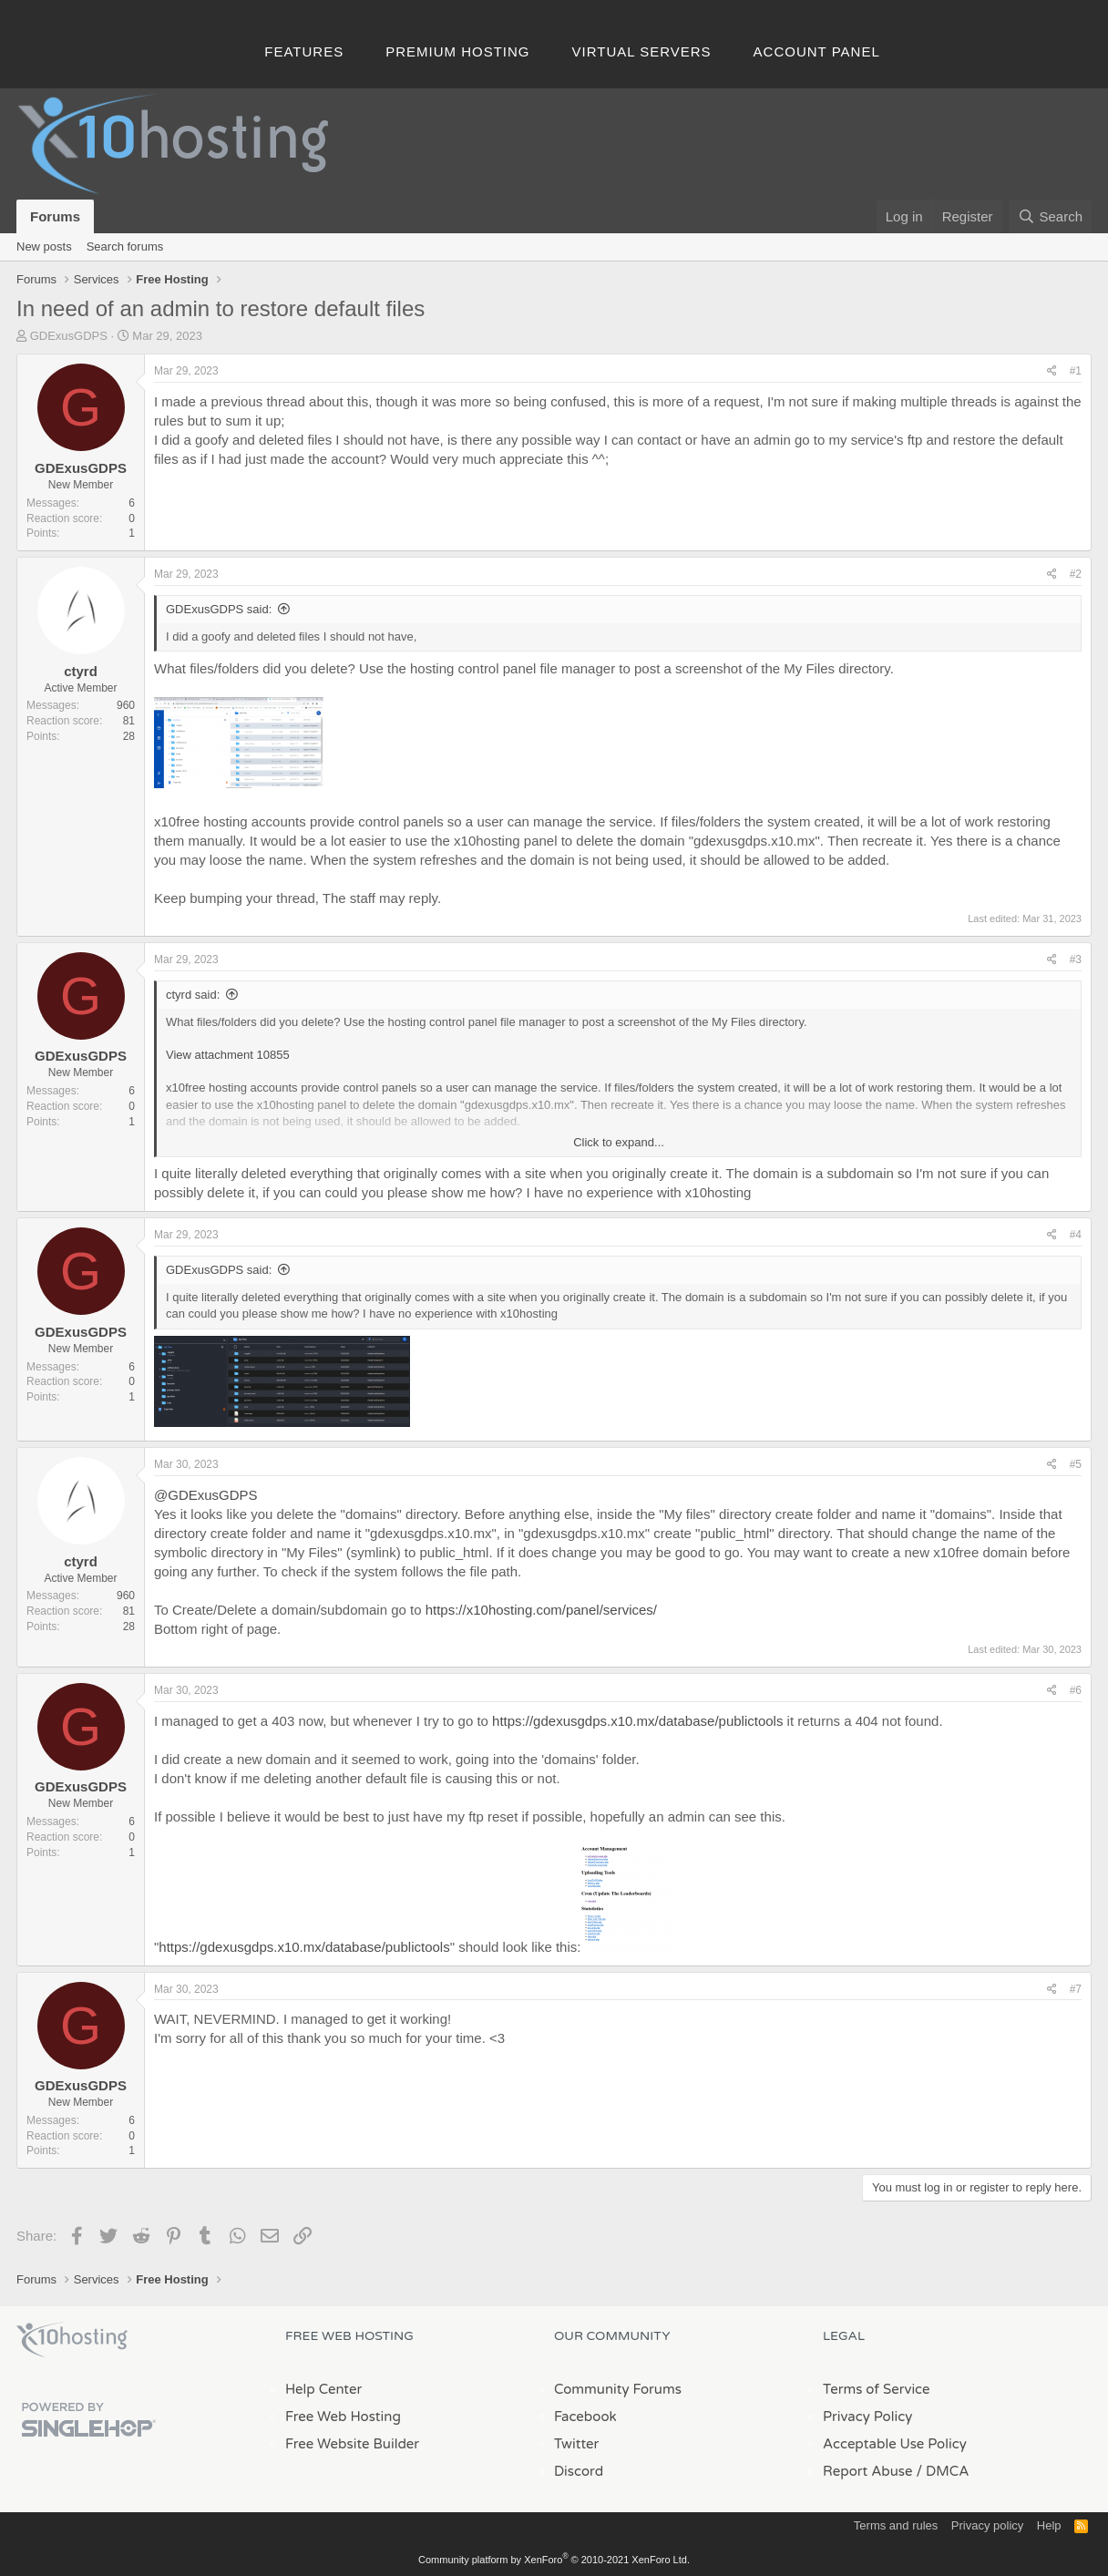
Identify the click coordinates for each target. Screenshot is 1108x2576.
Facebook (585, 2416)
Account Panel (817, 51)
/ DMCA (942, 2471)
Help (1049, 2525)
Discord (578, 2471)
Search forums (125, 246)
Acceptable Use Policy (895, 2444)
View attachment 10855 (228, 1055)
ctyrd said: (193, 994)
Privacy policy (987, 2525)
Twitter (576, 2444)
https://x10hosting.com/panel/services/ (541, 1609)
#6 (1076, 1690)
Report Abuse (868, 2471)
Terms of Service (876, 2389)
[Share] (1052, 371)
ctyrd (80, 671)
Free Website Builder (352, 2444)
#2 (1076, 574)
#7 (1076, 1989)
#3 (1076, 959)
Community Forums (618, 2389)
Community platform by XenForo (554, 2559)
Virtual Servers (642, 51)
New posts (44, 246)
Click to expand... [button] (618, 1142)
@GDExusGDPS (206, 1495)
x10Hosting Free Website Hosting (72, 2340)
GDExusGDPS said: (219, 609)
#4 (1076, 1234)
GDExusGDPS (69, 336)
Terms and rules (896, 2525)
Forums (55, 216)
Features (304, 51)
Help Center (323, 2389)
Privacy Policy (867, 2416)
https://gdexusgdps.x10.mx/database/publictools (637, 1721)
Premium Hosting (457, 51)
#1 (1076, 370)
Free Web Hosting (343, 2416)
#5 (1076, 1464)
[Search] (1050, 216)
